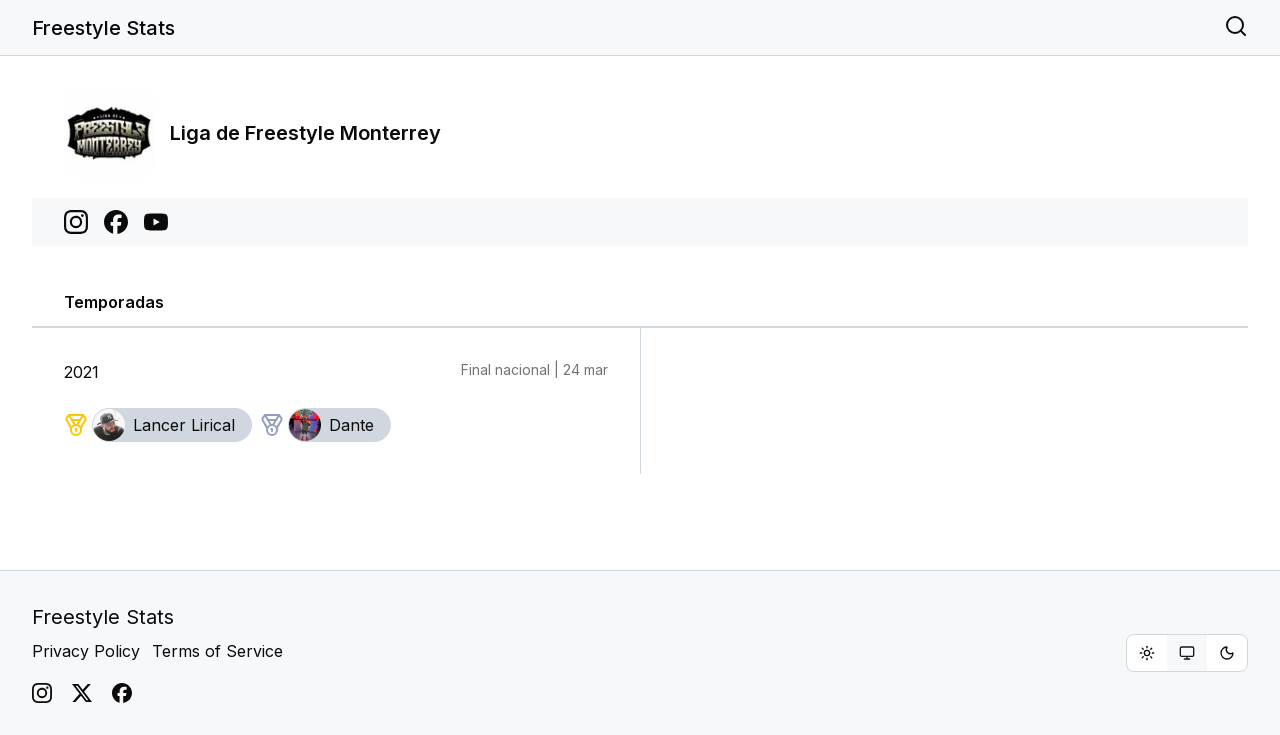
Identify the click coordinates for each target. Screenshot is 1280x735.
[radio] (1147, 653)
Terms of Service (217, 651)
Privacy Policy (86, 651)
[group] (1187, 653)
